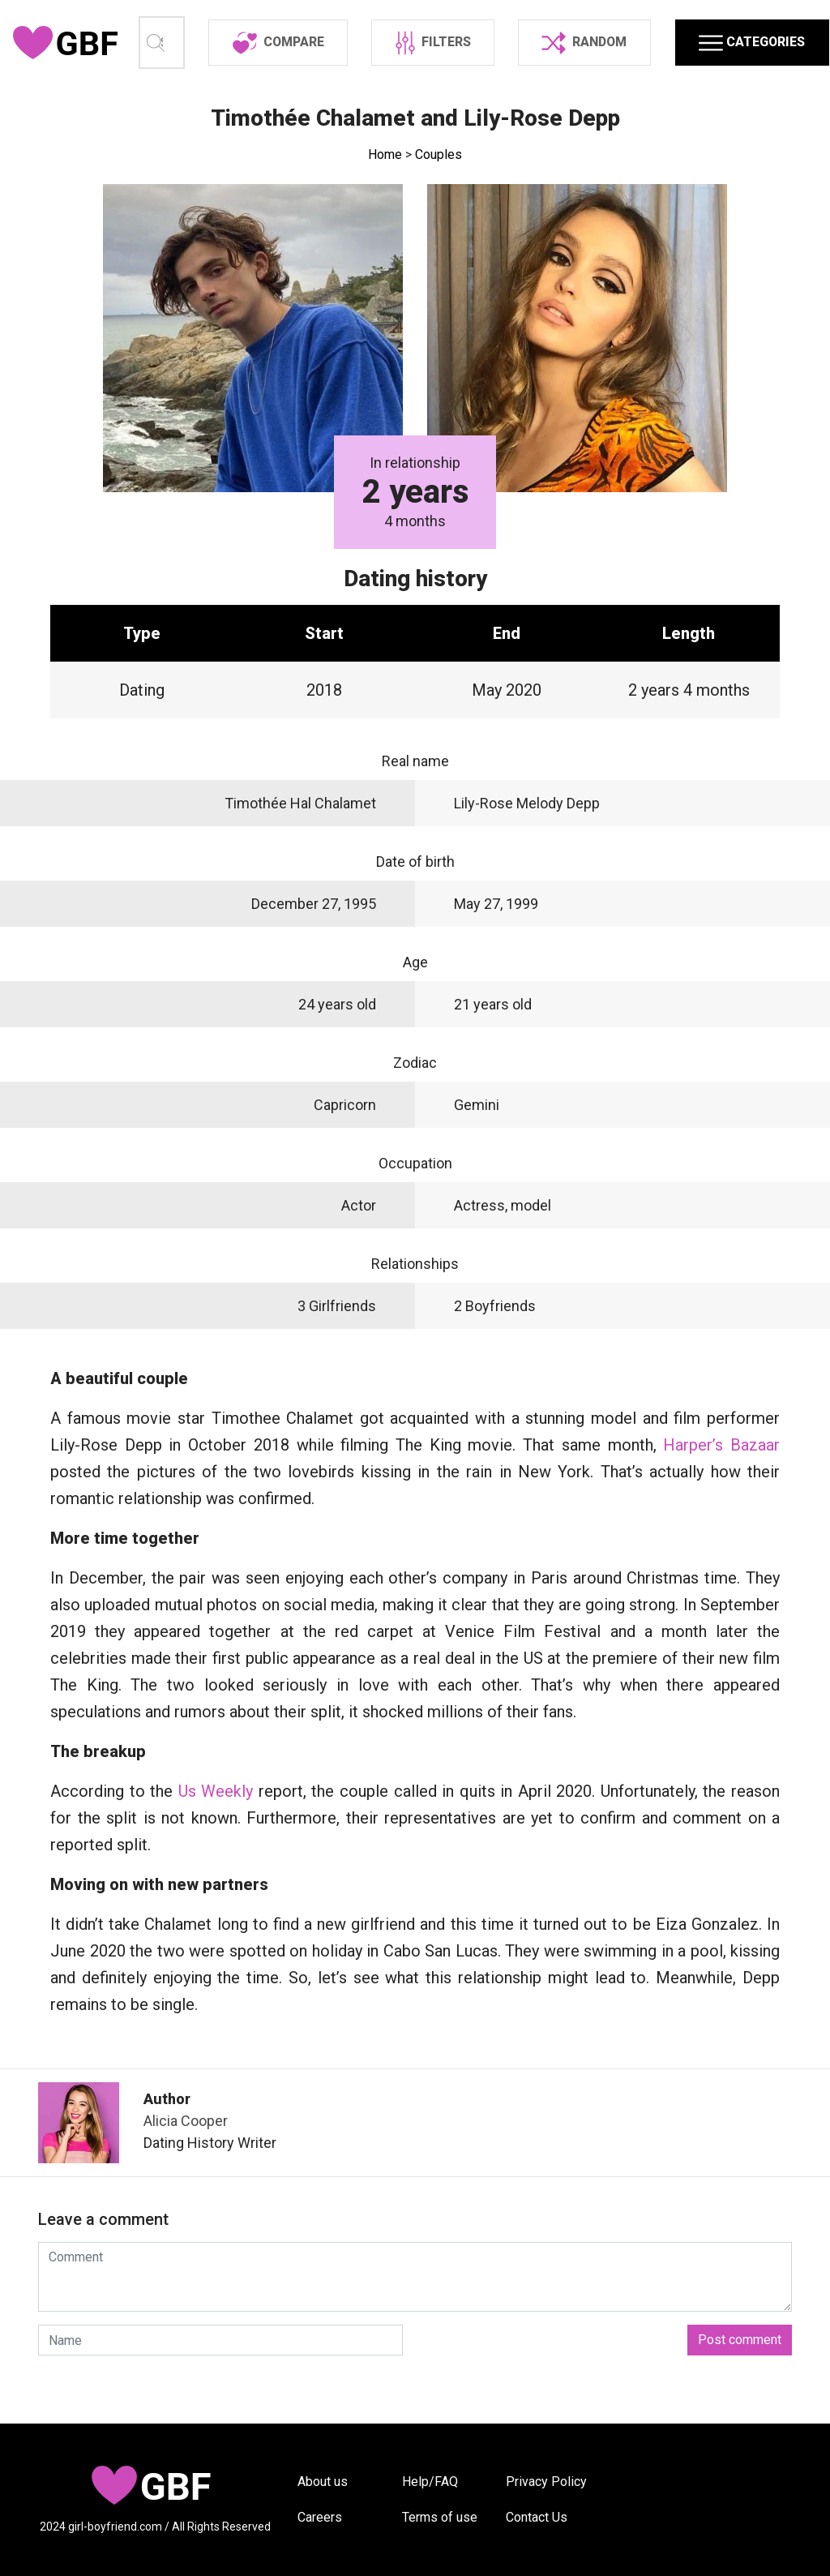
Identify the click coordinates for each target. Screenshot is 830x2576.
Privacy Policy (546, 2481)
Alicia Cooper (185, 2169)
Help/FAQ (430, 2481)
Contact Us (536, 2517)
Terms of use (439, 2517)
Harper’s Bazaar (721, 1493)
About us (322, 2481)
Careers (319, 2517)
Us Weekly (216, 1839)
